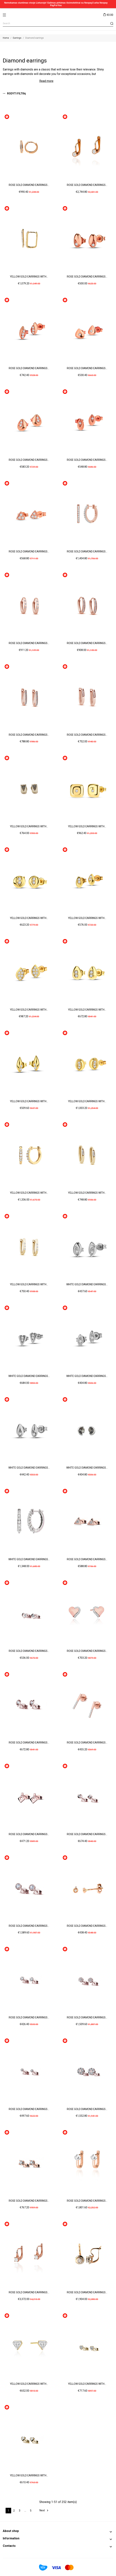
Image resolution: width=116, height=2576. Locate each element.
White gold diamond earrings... (87, 1284)
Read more (46, 81)
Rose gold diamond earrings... (29, 184)
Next (44, 2510)
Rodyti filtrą (16, 93)
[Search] (58, 23)
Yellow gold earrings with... (29, 276)
